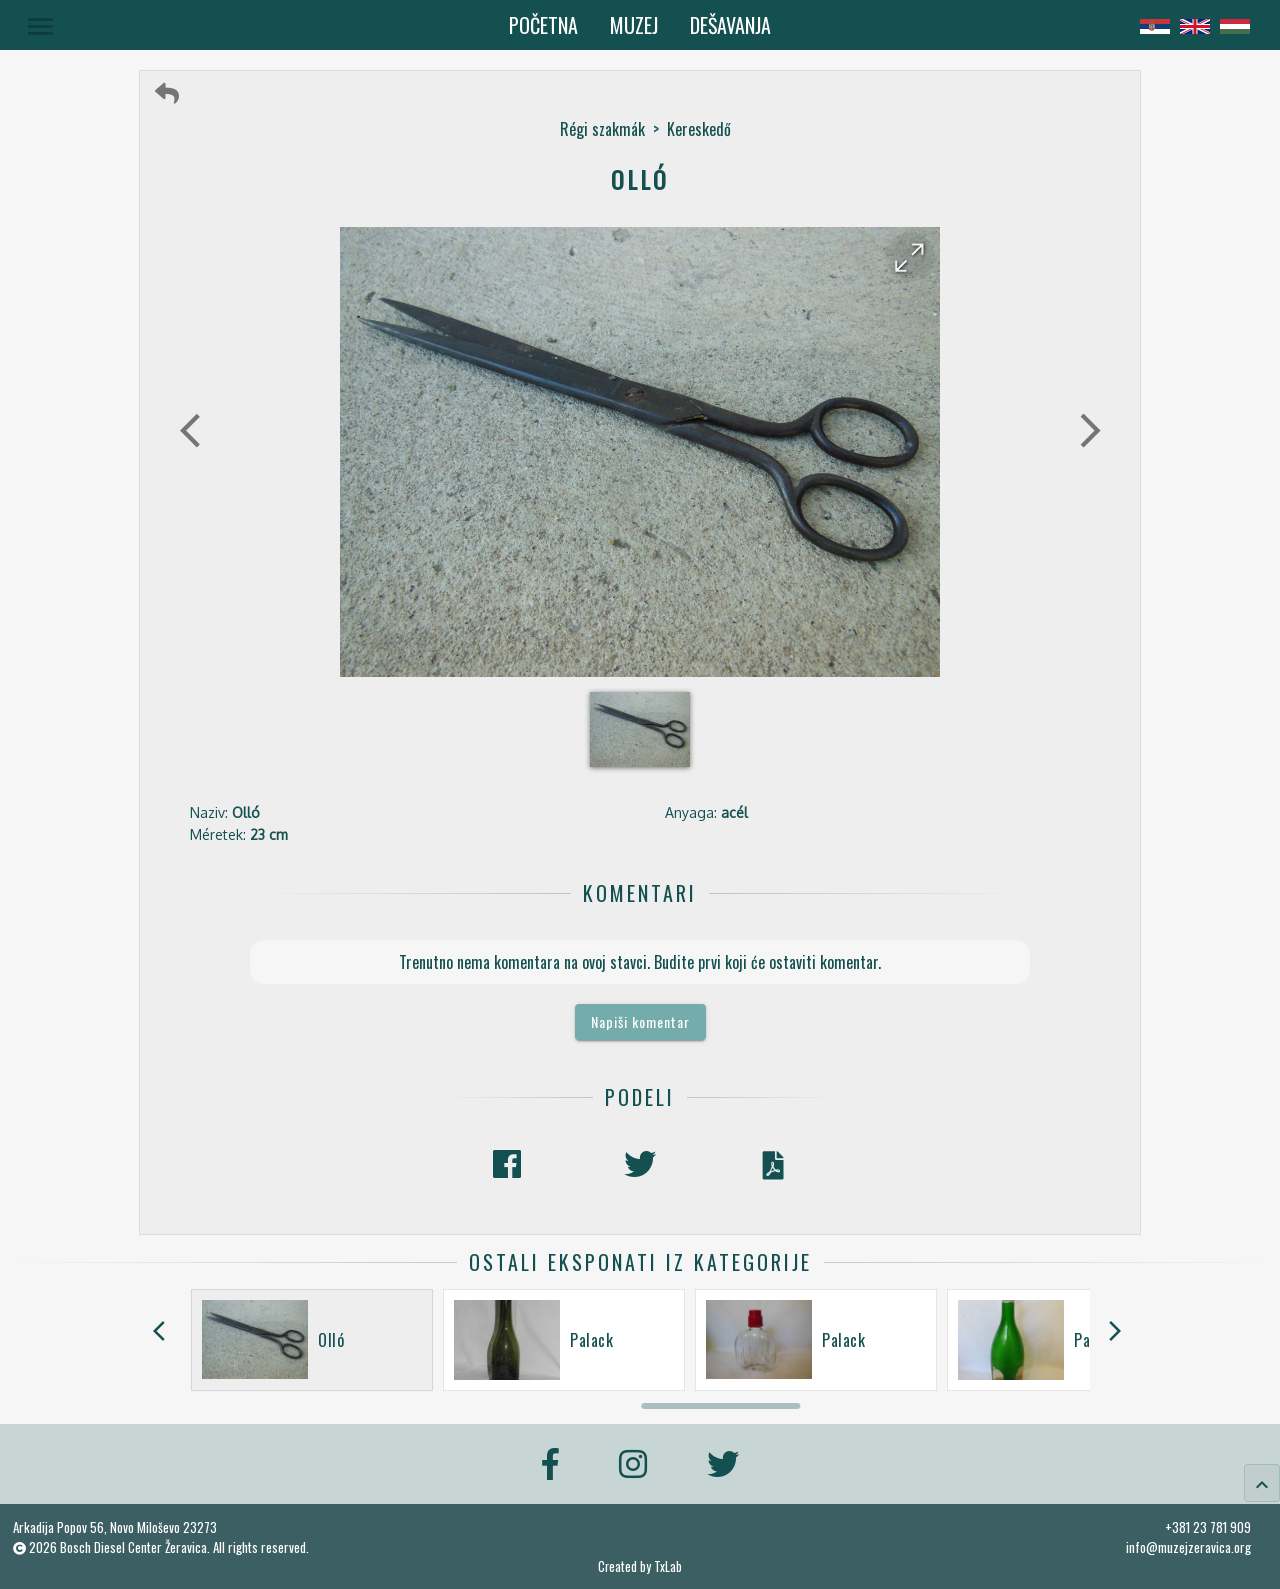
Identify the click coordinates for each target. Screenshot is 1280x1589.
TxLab (668, 1566)
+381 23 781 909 (1208, 1527)
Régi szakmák (602, 129)
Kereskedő (699, 129)
